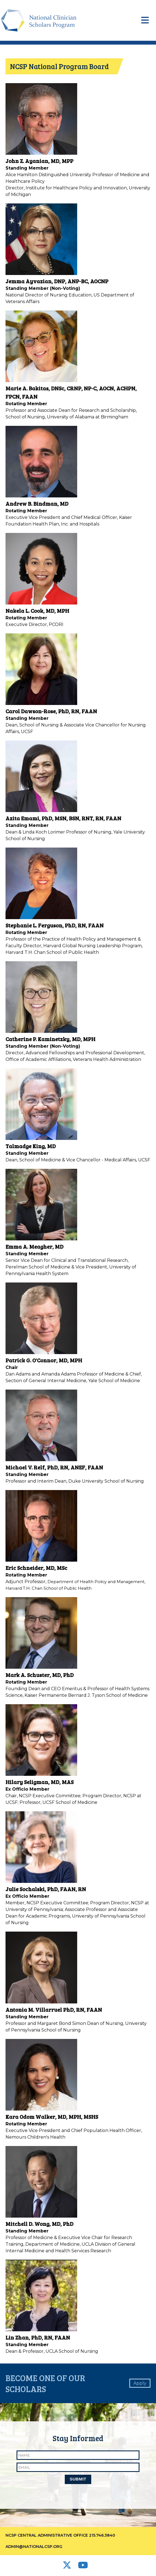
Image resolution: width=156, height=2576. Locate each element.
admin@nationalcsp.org (34, 2546)
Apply (139, 2383)
